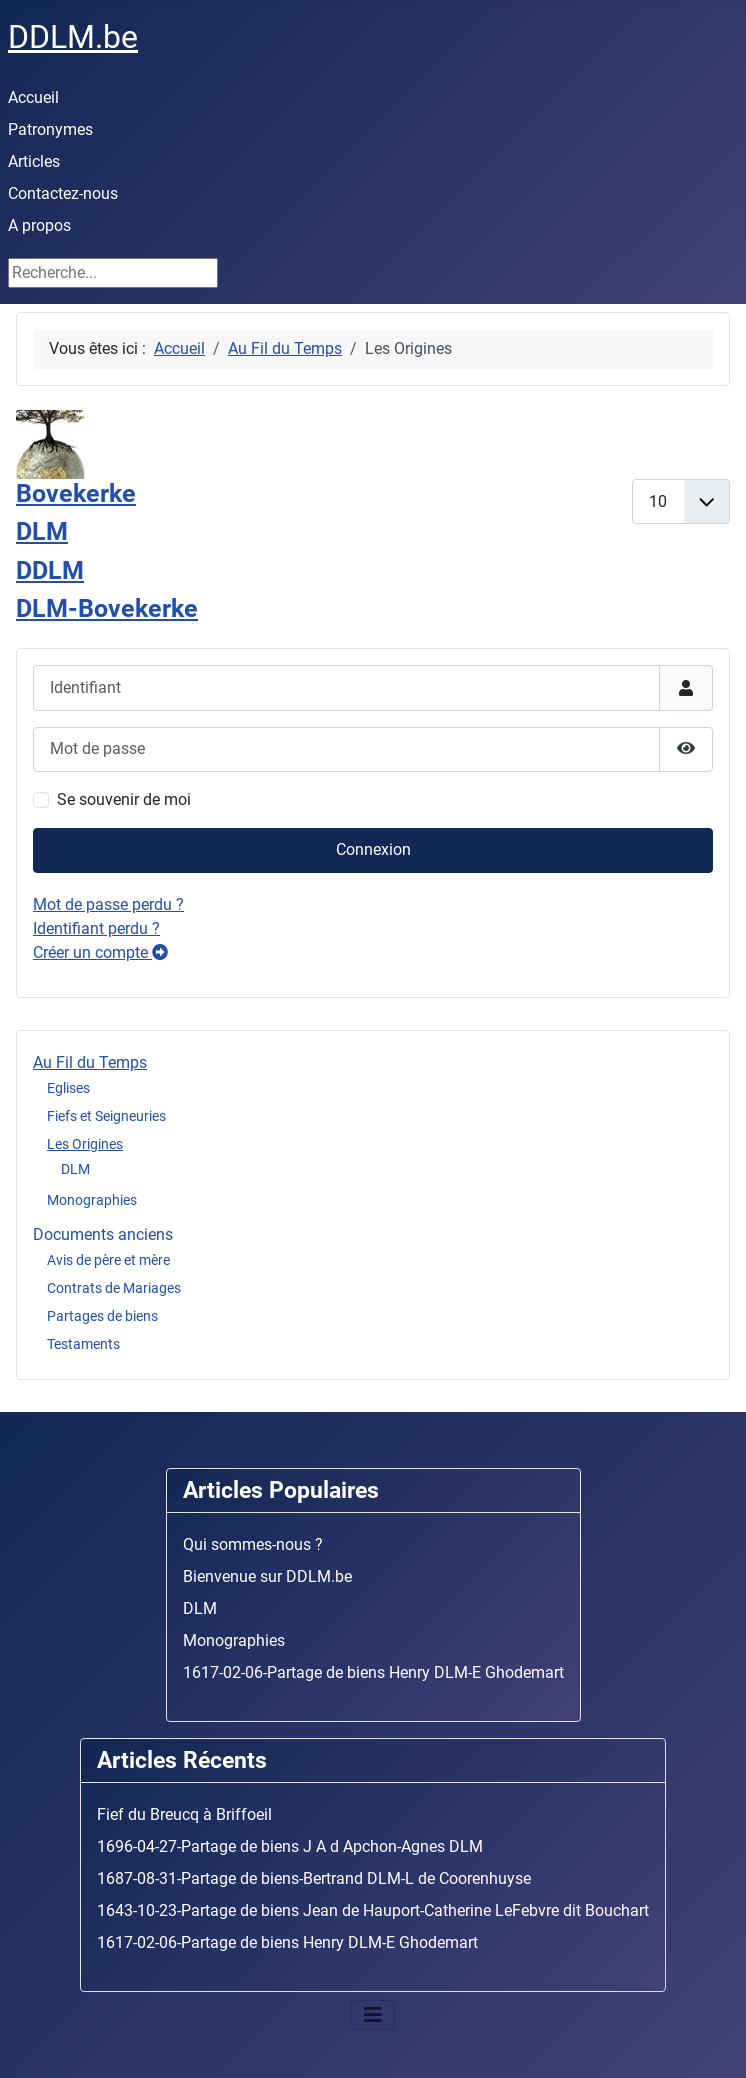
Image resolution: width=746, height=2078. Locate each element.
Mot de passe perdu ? (108, 904)
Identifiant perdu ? (96, 928)
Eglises (68, 1088)
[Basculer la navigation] (373, 2015)
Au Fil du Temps (90, 1062)
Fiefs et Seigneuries (106, 1116)
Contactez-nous (63, 193)
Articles (34, 161)
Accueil (33, 97)
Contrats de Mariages (114, 1288)
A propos (39, 225)
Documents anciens (103, 1234)
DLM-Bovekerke (107, 608)
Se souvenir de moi (124, 799)
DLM (75, 1169)
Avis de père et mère (108, 1260)
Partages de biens (102, 1316)
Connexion (373, 849)
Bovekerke (76, 493)
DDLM (50, 570)
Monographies (92, 1200)
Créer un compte (100, 952)
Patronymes (50, 129)
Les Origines (85, 1144)
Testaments (83, 1344)
